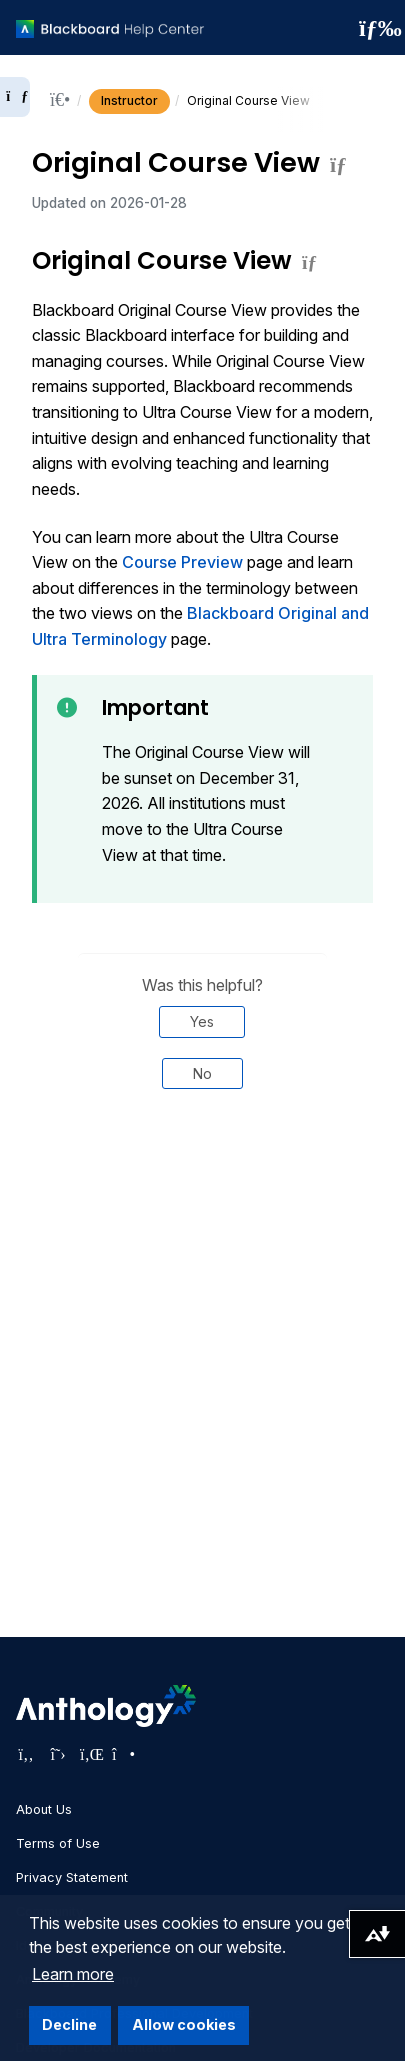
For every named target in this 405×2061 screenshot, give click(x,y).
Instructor (129, 100)
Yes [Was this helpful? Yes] (202, 1021)
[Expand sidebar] (15, 97)
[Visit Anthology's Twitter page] (58, 1754)
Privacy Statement (72, 1877)
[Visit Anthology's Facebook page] (26, 1754)
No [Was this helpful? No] (202, 1073)
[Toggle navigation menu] (374, 28)
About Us (44, 1809)
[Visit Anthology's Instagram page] (122, 1754)
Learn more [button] (73, 1974)
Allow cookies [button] (184, 2024)
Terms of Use (58, 1843)
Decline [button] (69, 2024)
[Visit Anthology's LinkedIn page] (90, 1754)
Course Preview (182, 562)
